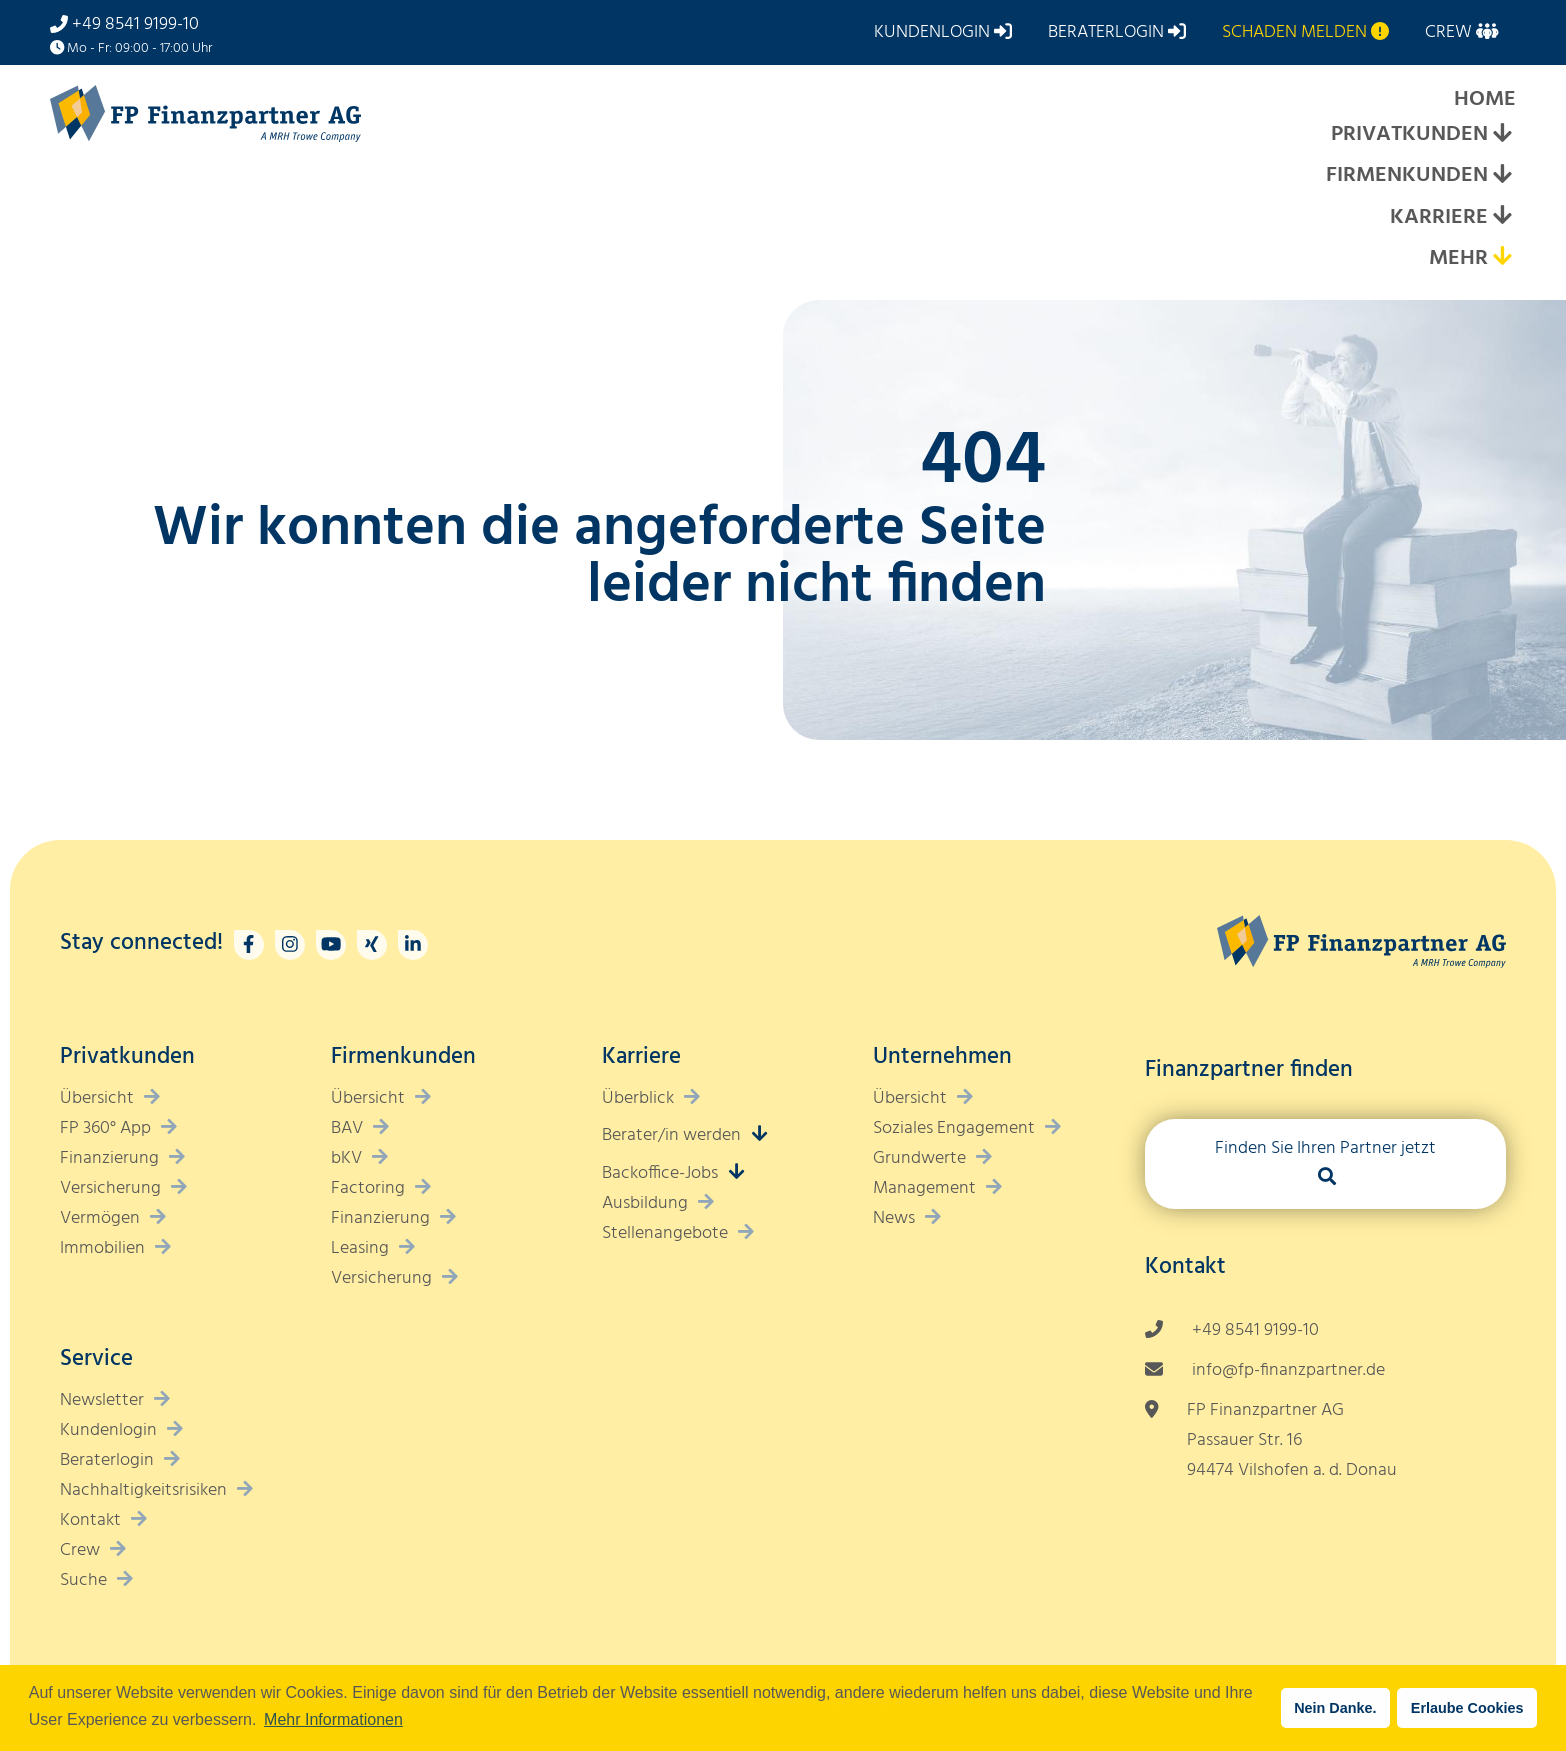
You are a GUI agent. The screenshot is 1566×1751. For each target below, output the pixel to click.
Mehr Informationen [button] (333, 1719)
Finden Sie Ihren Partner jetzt (1325, 1148)
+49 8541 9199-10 (135, 24)
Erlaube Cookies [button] (1467, 1708)
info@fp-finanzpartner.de (1288, 1370)
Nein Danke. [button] (1335, 1708)
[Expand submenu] (1502, 135)
